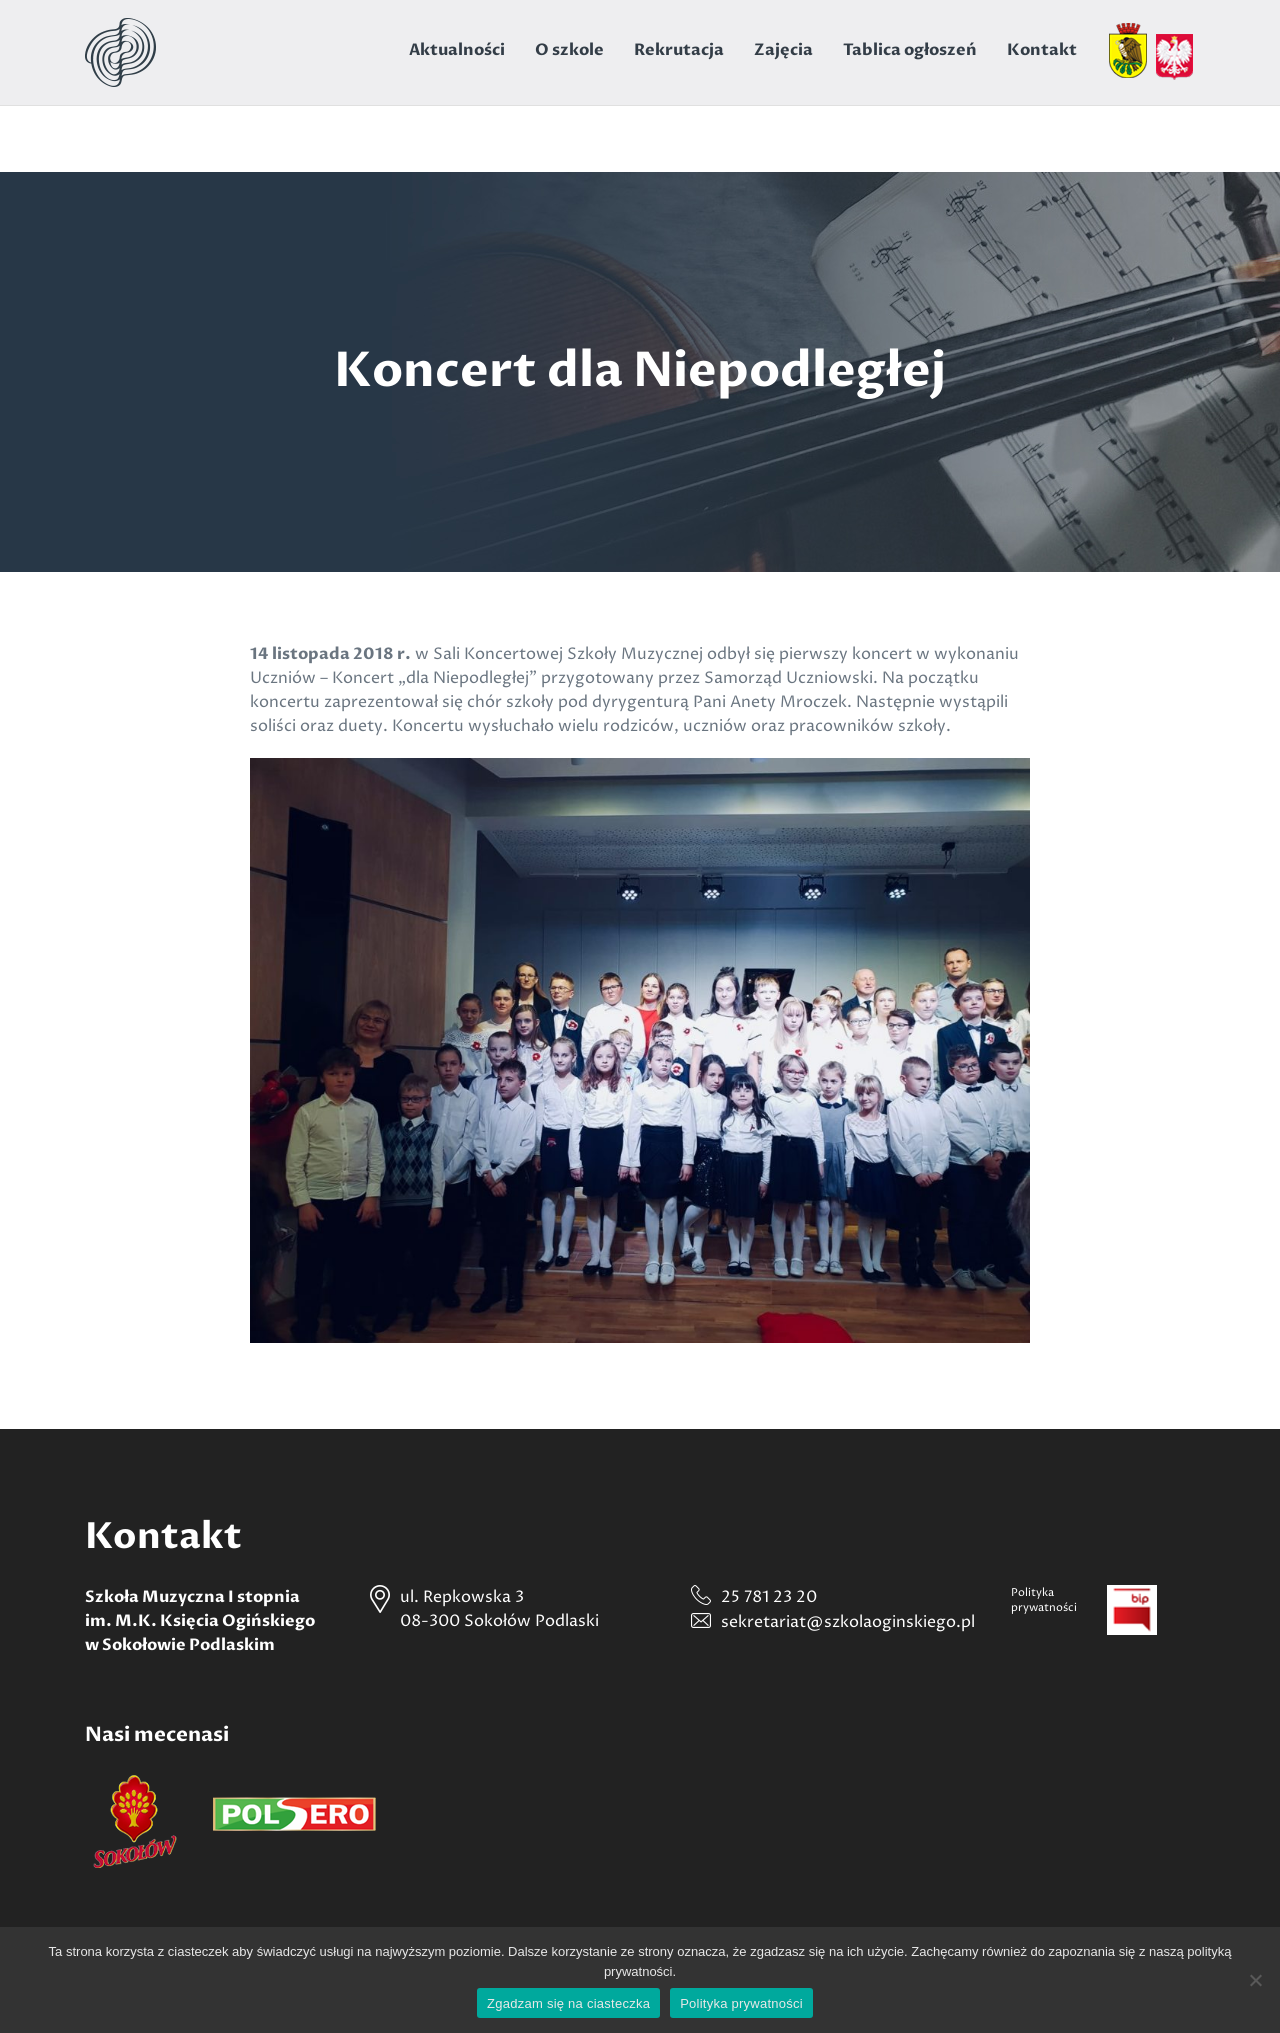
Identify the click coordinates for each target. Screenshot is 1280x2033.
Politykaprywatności (1044, 1600)
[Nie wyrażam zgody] (1255, 1980)
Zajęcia (783, 50)
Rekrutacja (679, 50)
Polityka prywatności (741, 2003)
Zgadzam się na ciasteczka (568, 2003)
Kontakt (1042, 50)
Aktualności (457, 50)
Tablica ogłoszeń (910, 50)
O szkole (569, 50)
